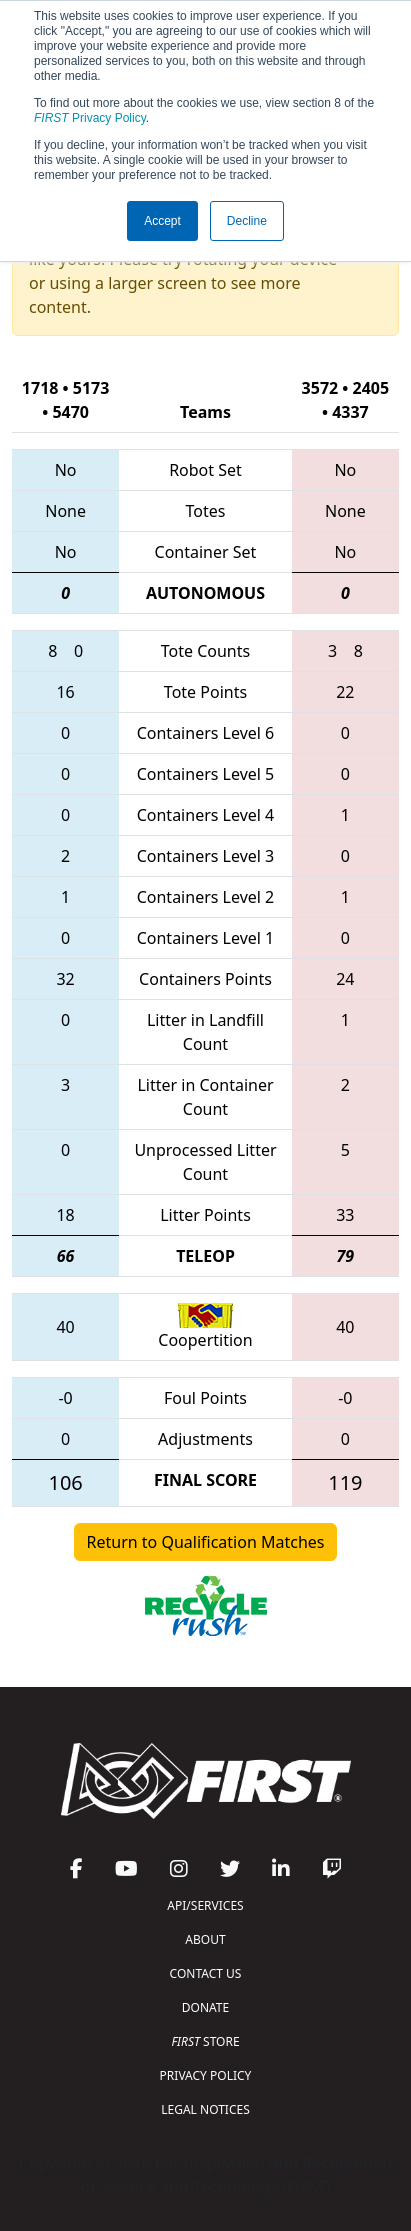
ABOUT (205, 1939)
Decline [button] (247, 221)
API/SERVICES (205, 1905)
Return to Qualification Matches (206, 1542)
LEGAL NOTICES (205, 2109)
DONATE (205, 2007)
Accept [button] (162, 221)
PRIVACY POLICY (206, 2075)
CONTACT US (206, 1973)
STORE (205, 2041)
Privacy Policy (90, 118)
